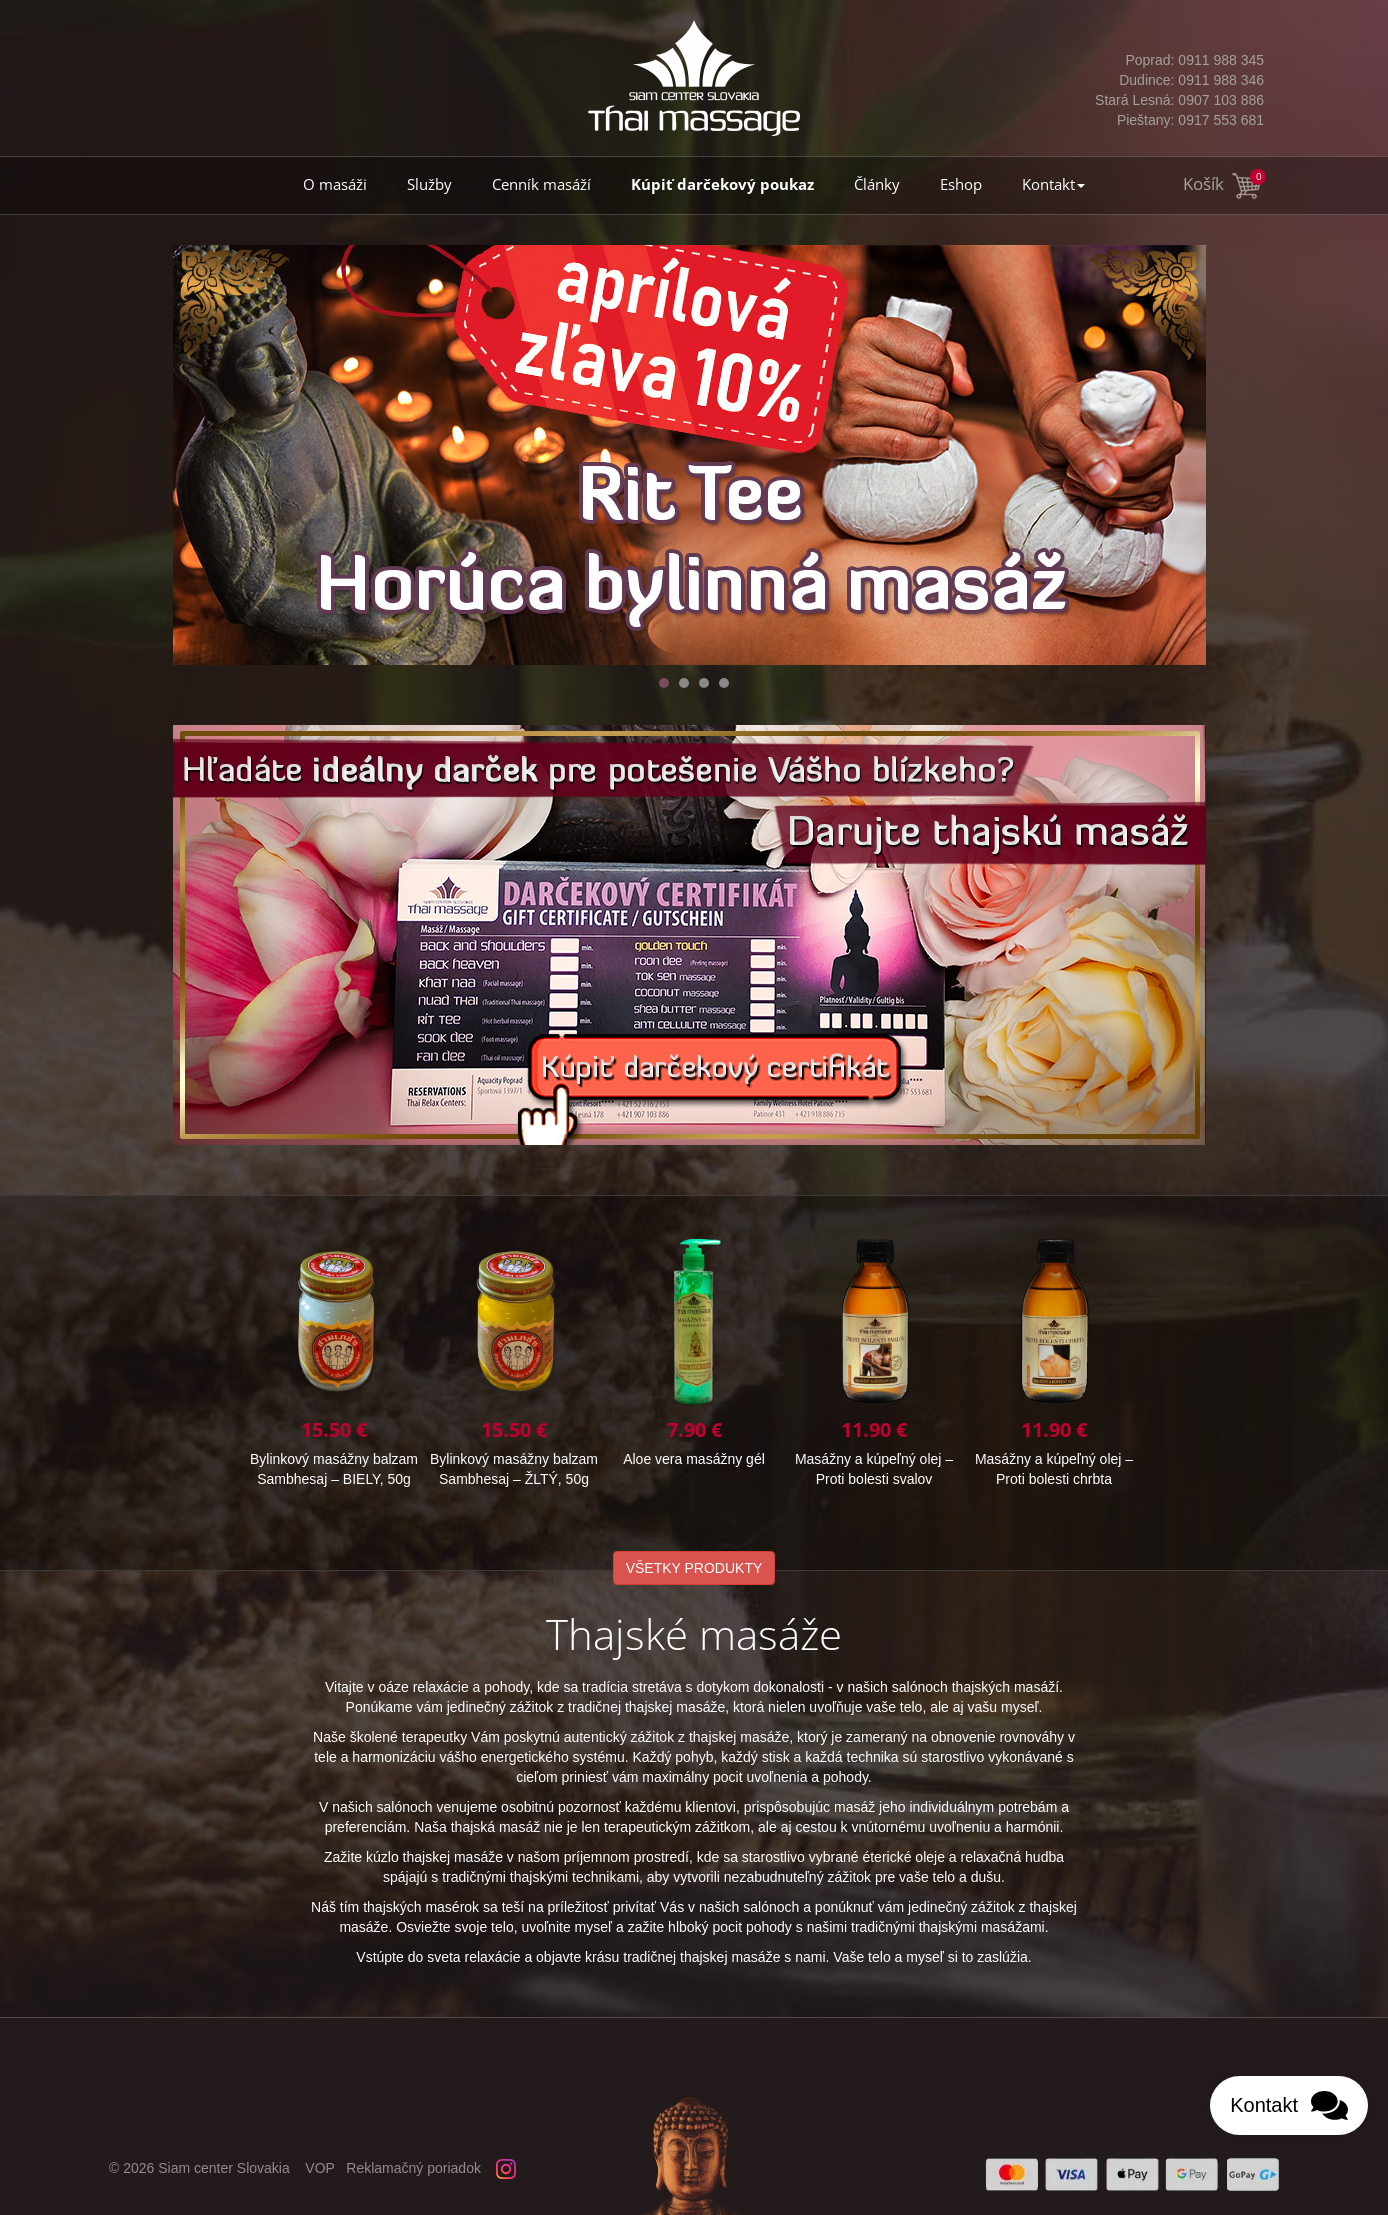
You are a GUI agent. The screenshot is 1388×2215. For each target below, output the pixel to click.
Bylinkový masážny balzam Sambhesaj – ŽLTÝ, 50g (874, 1361)
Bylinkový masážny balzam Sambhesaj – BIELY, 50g (694, 1361)
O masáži (335, 184)
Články (877, 184)
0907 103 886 (1178, 100)
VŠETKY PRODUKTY (694, 1568)
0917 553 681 (1178, 120)
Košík (1223, 183)
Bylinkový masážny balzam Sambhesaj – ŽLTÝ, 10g (514, 1361)
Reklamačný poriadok (413, 2168)
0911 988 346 (1178, 80)
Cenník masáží (541, 184)
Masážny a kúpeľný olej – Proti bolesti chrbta (334, 1361)
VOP (319, 2168)
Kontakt (1053, 184)
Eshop (961, 184)
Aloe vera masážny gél (1054, 1351)
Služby (429, 184)
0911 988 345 (1178, 60)
